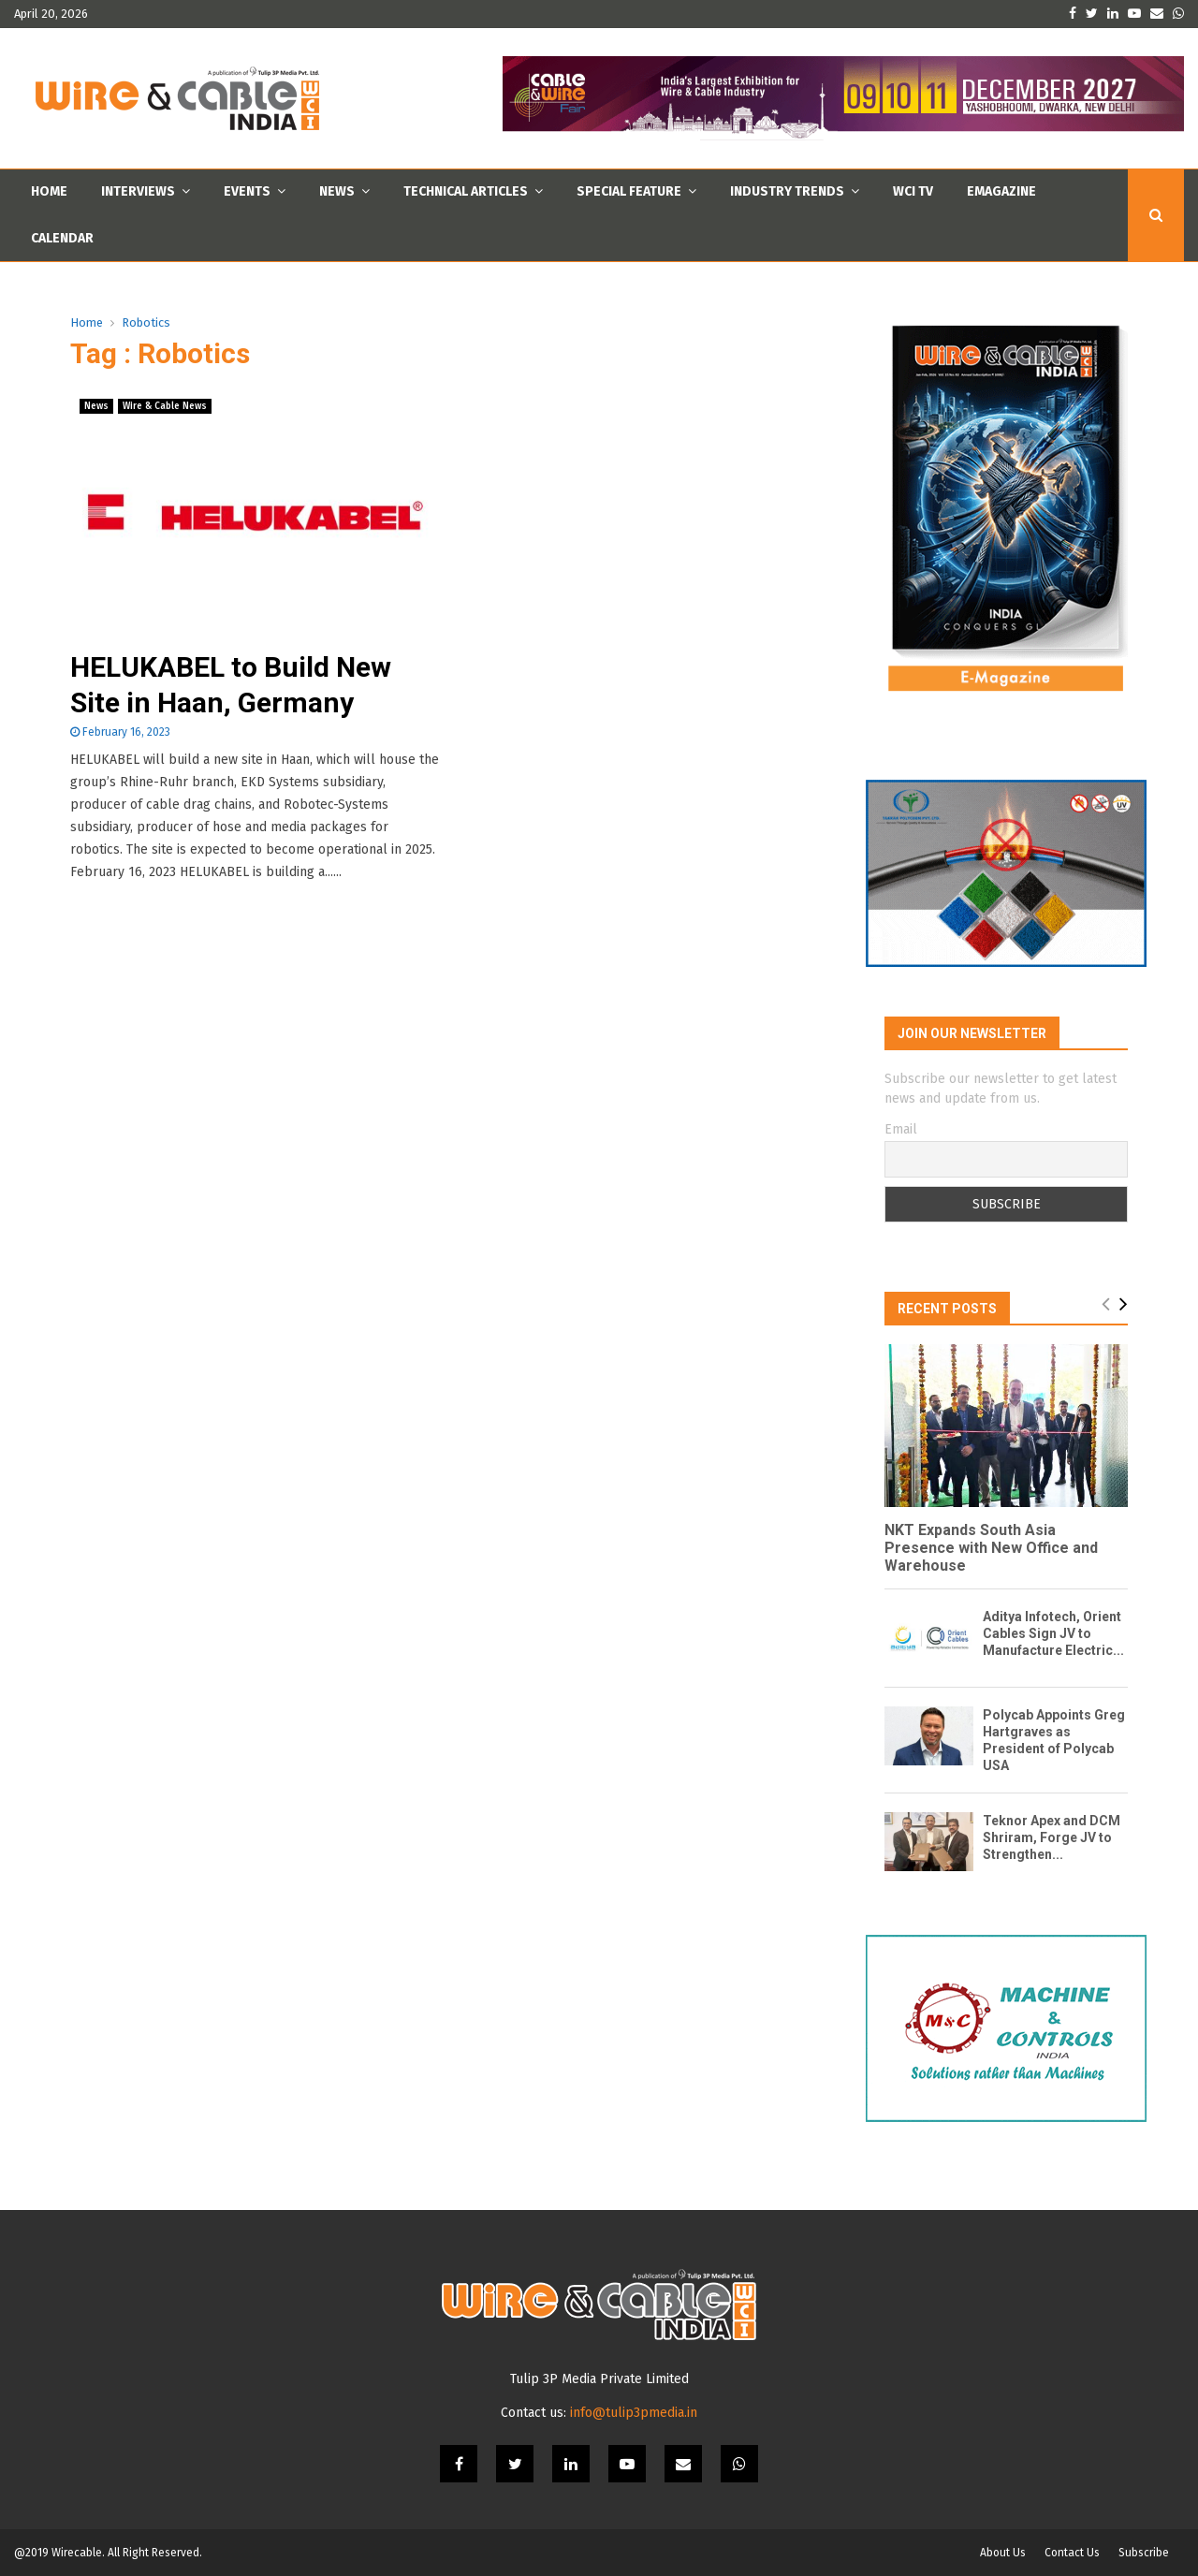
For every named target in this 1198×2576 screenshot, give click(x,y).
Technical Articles (465, 191)
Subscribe (1143, 2552)
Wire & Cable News (165, 406)
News (337, 191)
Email (900, 1129)
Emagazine (1001, 191)
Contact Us (1072, 2552)
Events (247, 191)
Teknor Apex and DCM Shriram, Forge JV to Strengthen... (1051, 1837)
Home (49, 191)
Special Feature (629, 191)
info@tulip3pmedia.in (633, 2413)
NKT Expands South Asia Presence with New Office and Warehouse (991, 1547)
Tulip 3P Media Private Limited (599, 2379)
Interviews (138, 191)
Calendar (62, 238)
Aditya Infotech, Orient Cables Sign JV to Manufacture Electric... (1053, 1633)
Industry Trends (787, 191)
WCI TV (913, 191)
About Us (1003, 2552)
